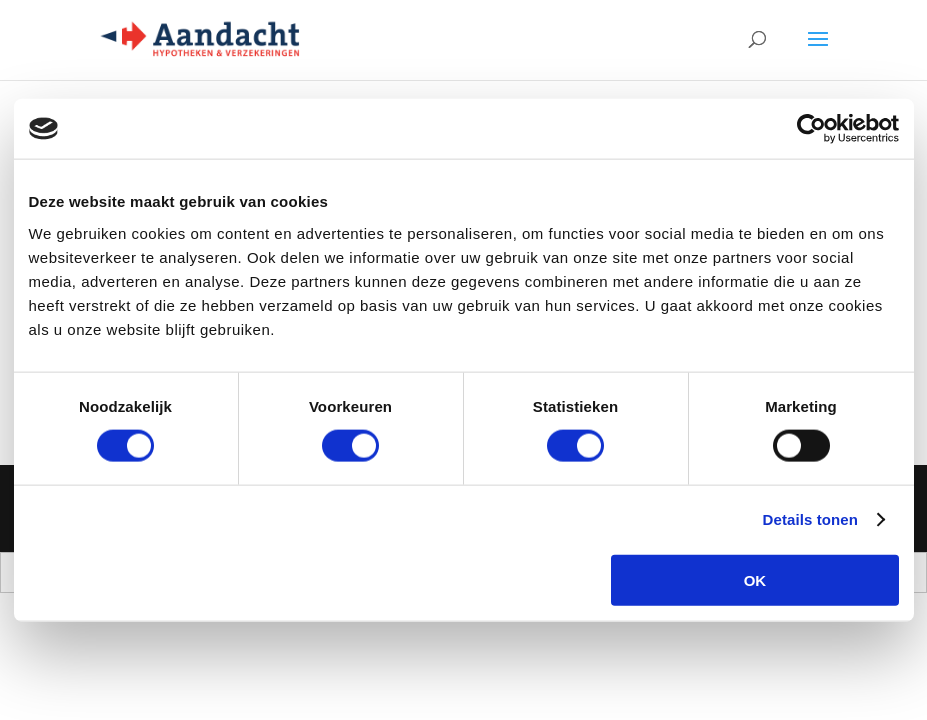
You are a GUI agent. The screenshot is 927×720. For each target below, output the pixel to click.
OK (755, 579)
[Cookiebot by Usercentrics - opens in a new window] (811, 129)
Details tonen (810, 519)
